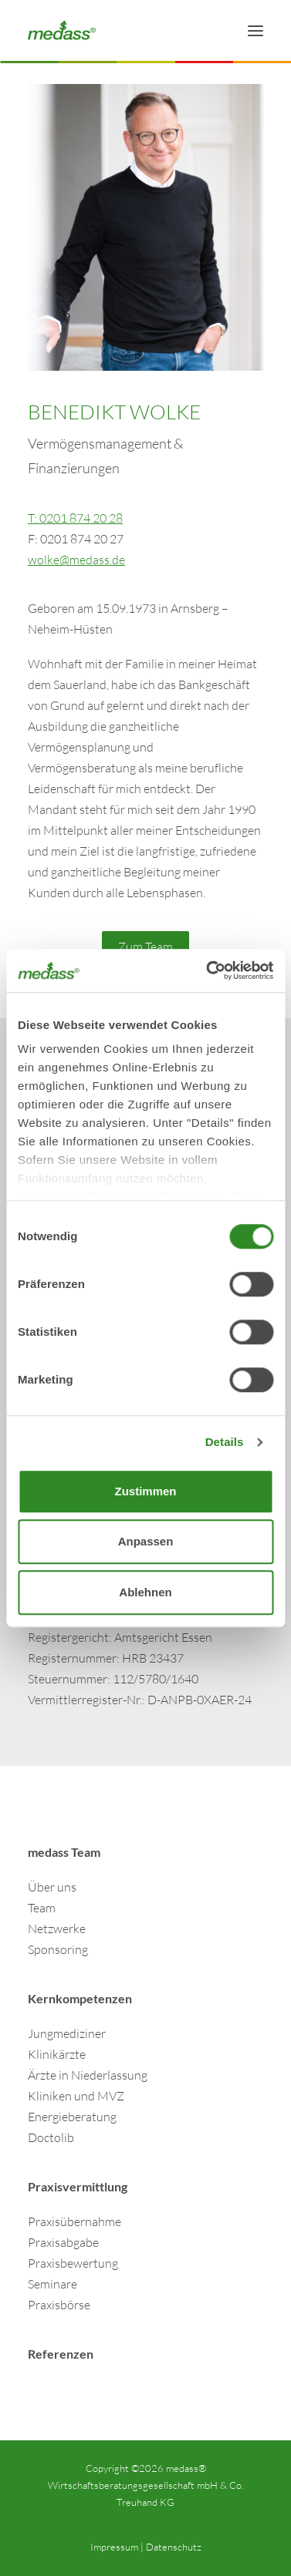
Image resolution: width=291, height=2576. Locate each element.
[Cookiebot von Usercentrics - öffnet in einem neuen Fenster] (207, 970)
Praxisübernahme (74, 2221)
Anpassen (146, 1541)
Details (224, 1441)
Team (42, 1907)
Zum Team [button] (145, 946)
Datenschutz (173, 2547)
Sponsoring (58, 1949)
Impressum (114, 2547)
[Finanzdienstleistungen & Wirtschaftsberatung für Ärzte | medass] (62, 30)
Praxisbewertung (73, 2263)
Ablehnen (145, 1592)
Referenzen (60, 2353)
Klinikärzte (57, 2054)
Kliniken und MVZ (76, 2096)
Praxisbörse (59, 2304)
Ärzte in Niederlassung (87, 2075)
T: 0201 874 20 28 (75, 518)
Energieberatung (72, 2116)
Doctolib (51, 2137)
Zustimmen (145, 1491)
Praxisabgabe (63, 2242)
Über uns (52, 1887)
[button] (255, 30)
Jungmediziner (67, 2033)
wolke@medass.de (76, 559)
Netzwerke (57, 1928)
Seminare (52, 2284)
